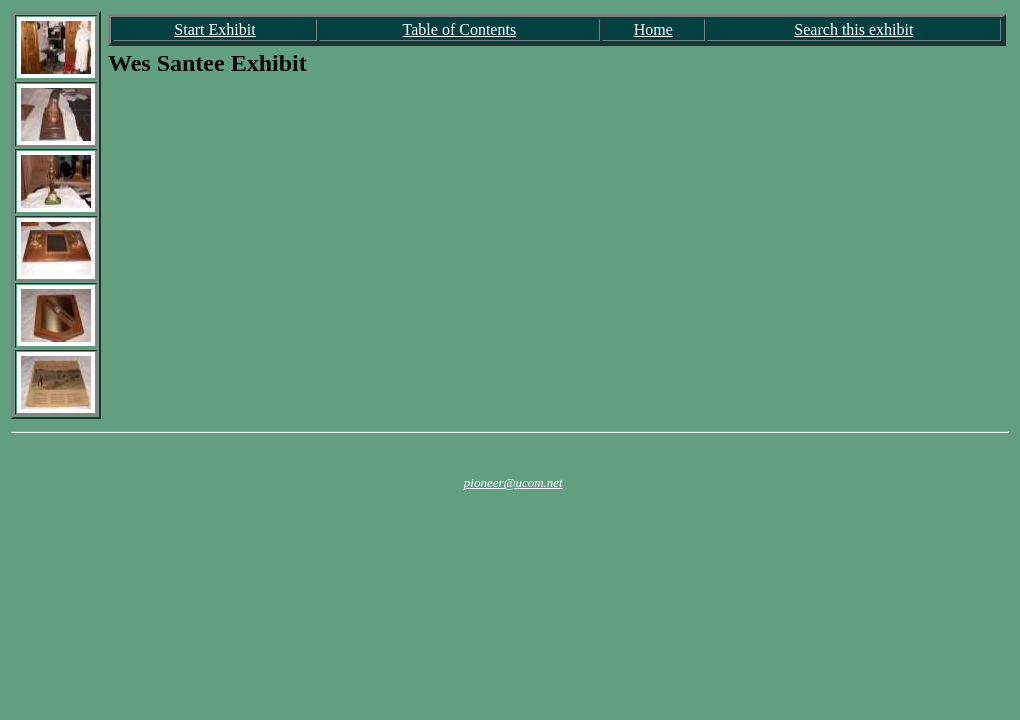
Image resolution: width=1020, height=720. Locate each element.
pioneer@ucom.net (513, 482)
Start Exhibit (214, 29)
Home (653, 29)
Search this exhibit (853, 29)
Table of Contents (460, 29)
